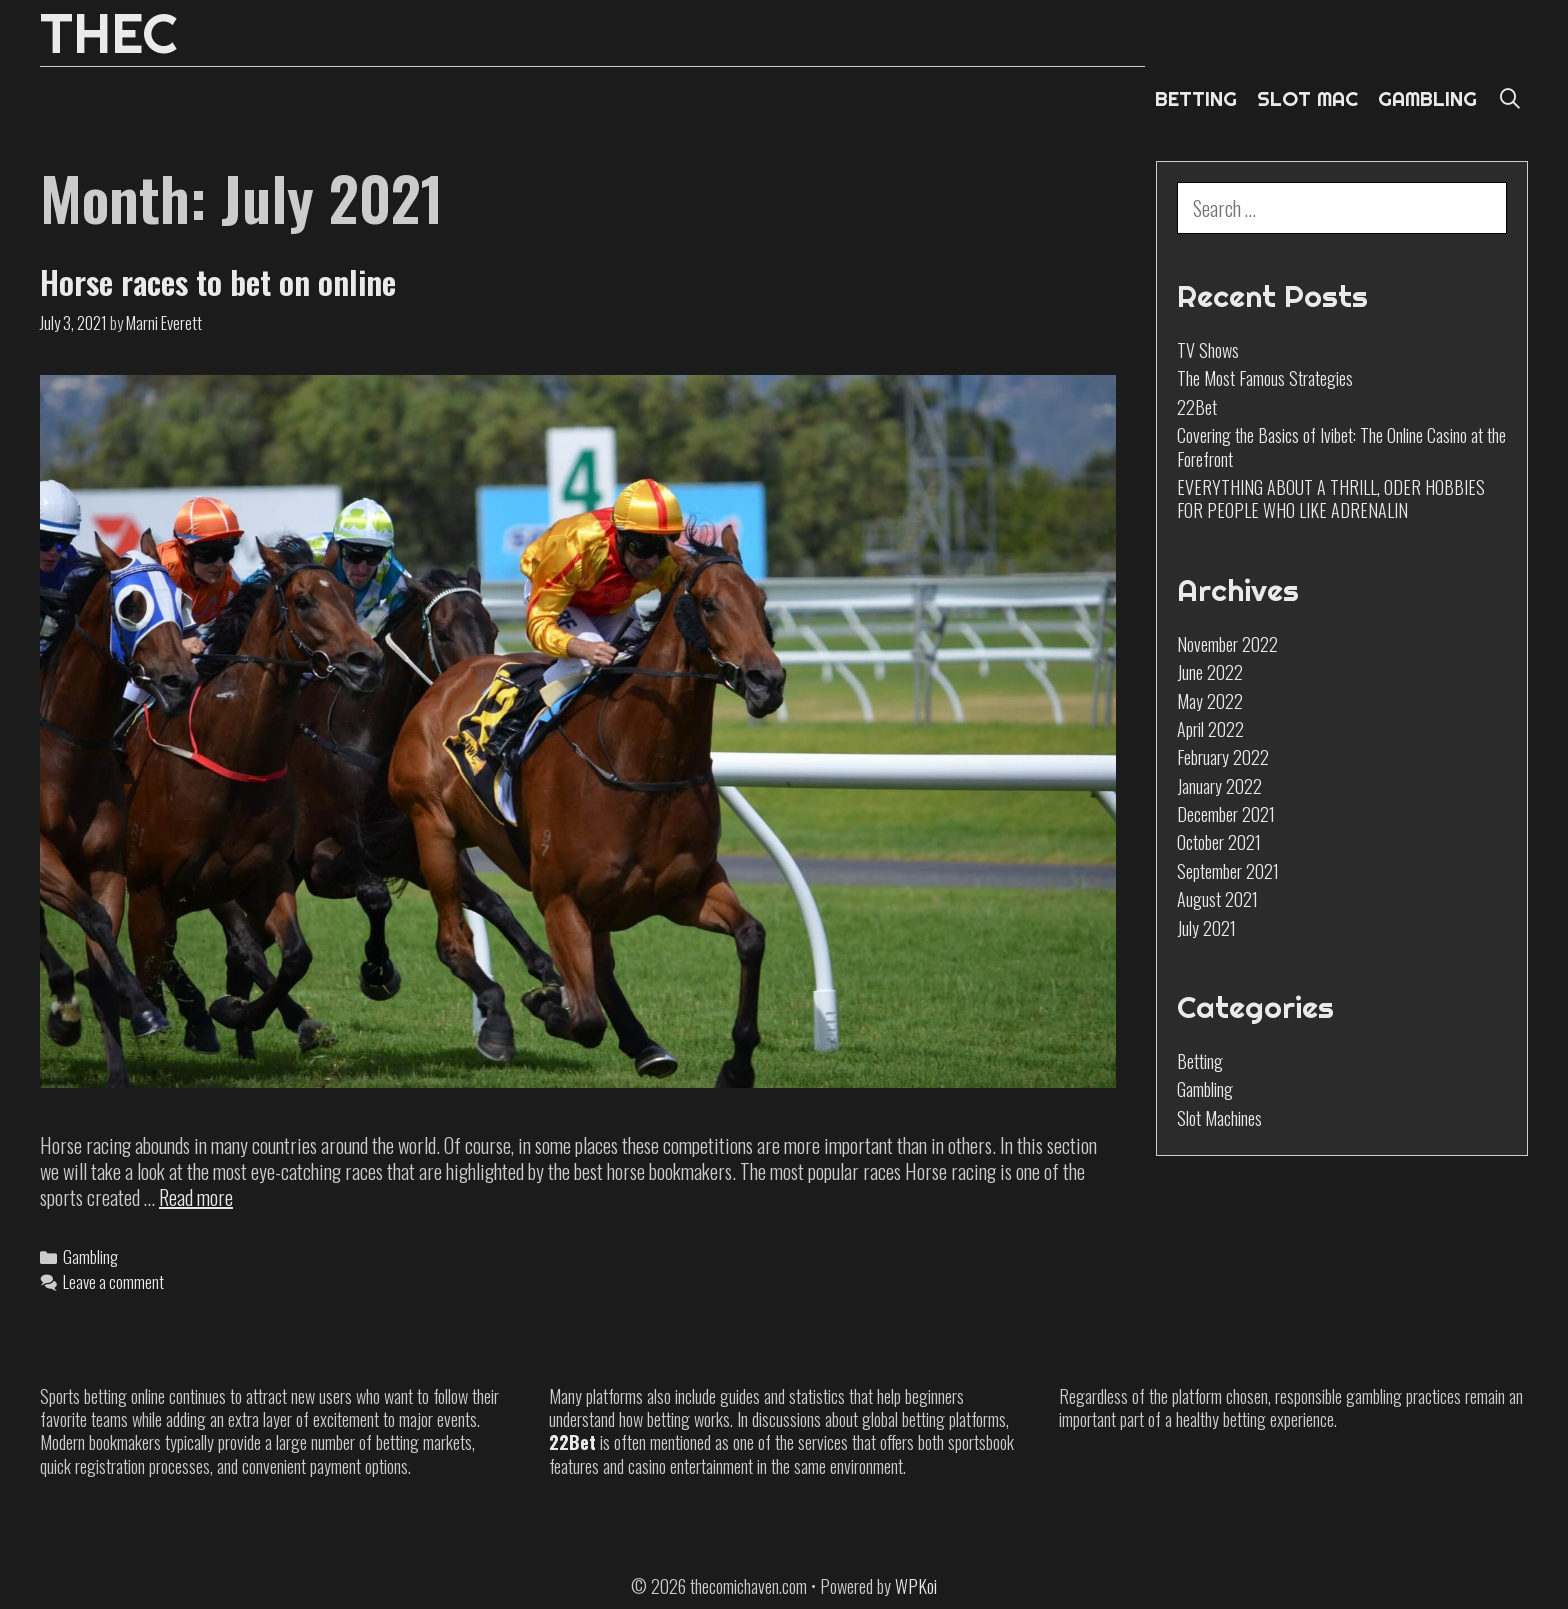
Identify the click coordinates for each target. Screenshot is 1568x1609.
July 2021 (1206, 928)
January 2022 (1219, 786)
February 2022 (1223, 757)
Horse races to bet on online (218, 281)
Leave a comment (113, 1281)
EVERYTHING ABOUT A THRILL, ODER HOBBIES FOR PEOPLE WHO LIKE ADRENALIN (1331, 498)
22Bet (1197, 407)
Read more (196, 1197)
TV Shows (1208, 350)
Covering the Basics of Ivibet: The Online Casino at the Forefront (1341, 446)
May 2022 (1210, 701)
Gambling (90, 1256)
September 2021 (1228, 871)
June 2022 (1210, 672)
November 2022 (1227, 644)
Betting (1200, 1061)
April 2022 (1210, 729)
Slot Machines (1219, 1118)
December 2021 (1226, 814)
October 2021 (1219, 842)
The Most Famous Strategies (1265, 378)
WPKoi (916, 1586)
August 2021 (1217, 899)
